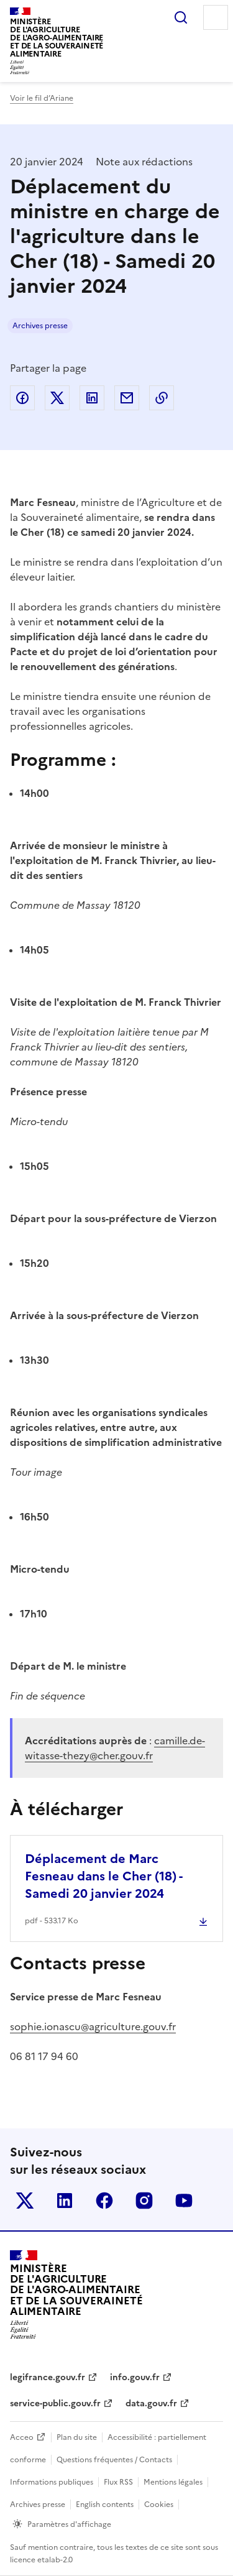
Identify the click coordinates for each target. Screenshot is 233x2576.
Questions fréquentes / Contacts (114, 2459)
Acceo (22, 2437)
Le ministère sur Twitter (25, 2200)
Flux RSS (118, 2482)
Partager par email (126, 397)
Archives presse (40, 325)
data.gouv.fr (151, 2403)
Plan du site (77, 2437)
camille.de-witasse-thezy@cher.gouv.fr (115, 1748)
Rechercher (180, 17)
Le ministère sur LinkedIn (65, 2200)
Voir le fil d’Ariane (41, 98)
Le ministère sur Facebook (104, 2200)
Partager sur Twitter (57, 397)
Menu (215, 17)
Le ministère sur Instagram (144, 2200)
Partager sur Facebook (22, 397)
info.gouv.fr (135, 2377)
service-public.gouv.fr (55, 2403)
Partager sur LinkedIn (92, 397)
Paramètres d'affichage (69, 2524)
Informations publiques (51, 2482)
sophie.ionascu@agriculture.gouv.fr (93, 2026)
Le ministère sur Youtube (184, 2200)
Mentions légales (173, 2482)
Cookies (158, 2504)
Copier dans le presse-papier (161, 397)
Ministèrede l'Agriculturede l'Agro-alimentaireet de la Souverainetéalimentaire (56, 38)
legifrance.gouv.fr (47, 2377)
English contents (105, 2504)
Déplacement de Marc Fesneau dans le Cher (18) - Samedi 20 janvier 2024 (103, 1876)
